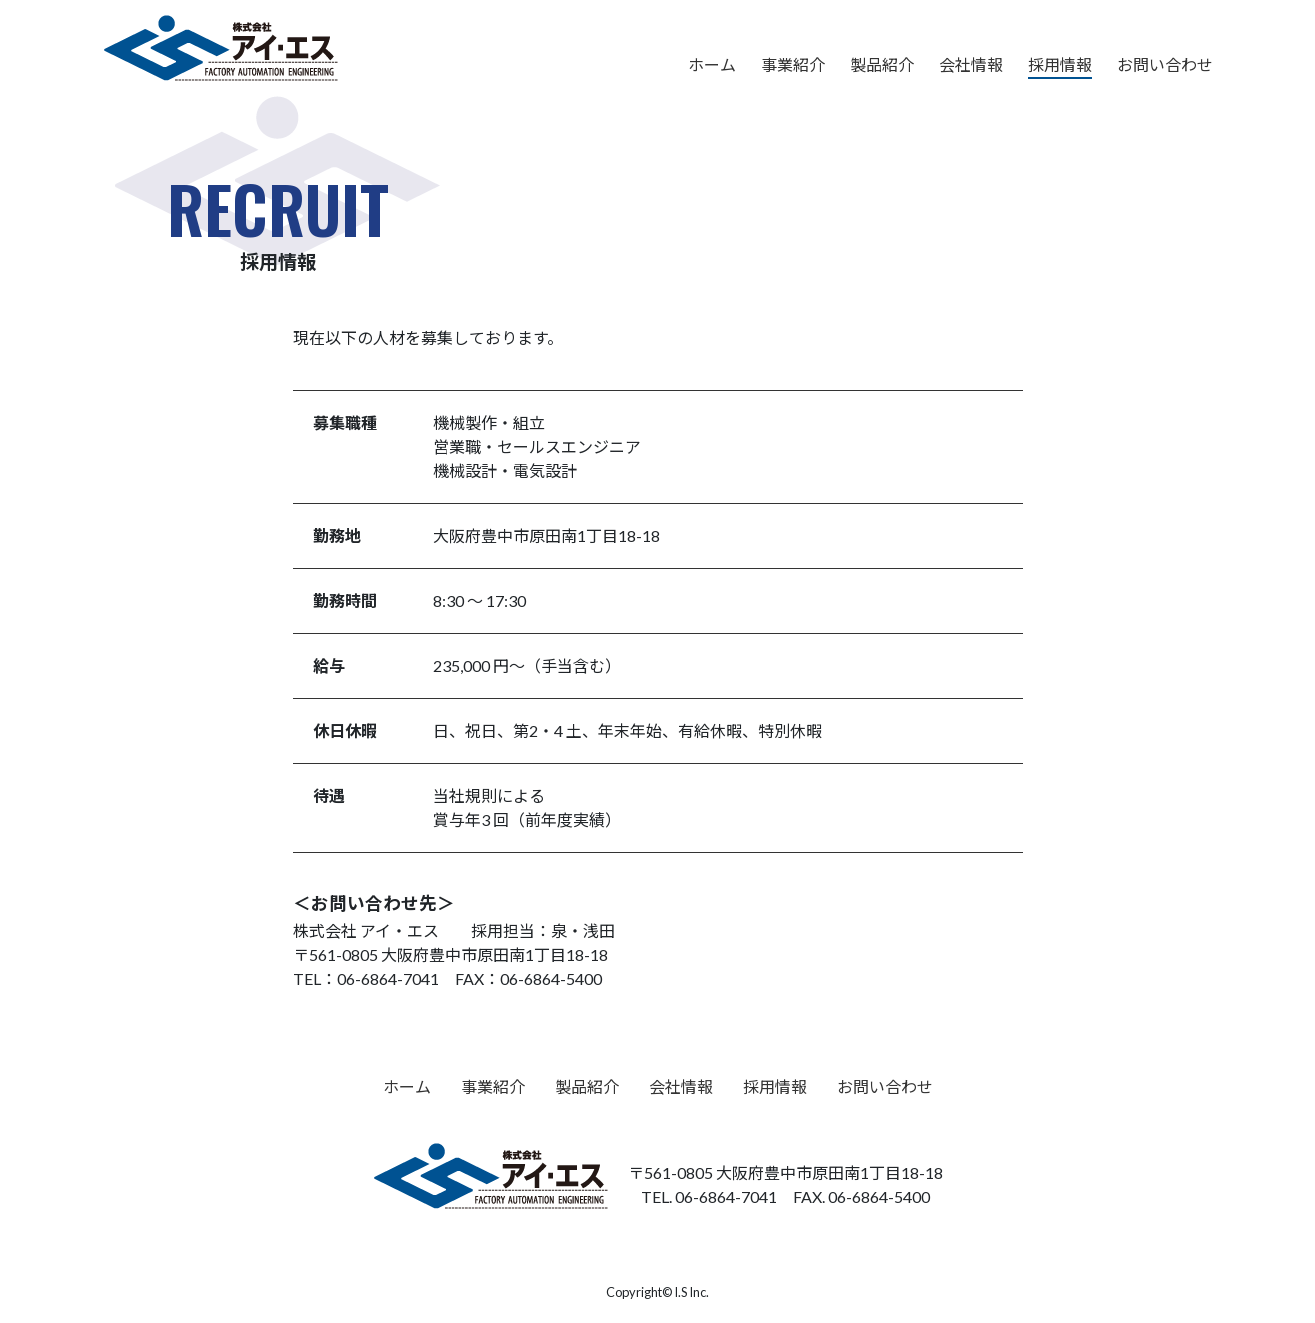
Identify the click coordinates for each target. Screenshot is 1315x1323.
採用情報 (1060, 64)
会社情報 (971, 64)
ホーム (712, 64)
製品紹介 (882, 64)
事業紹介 (793, 64)
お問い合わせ (1165, 64)
